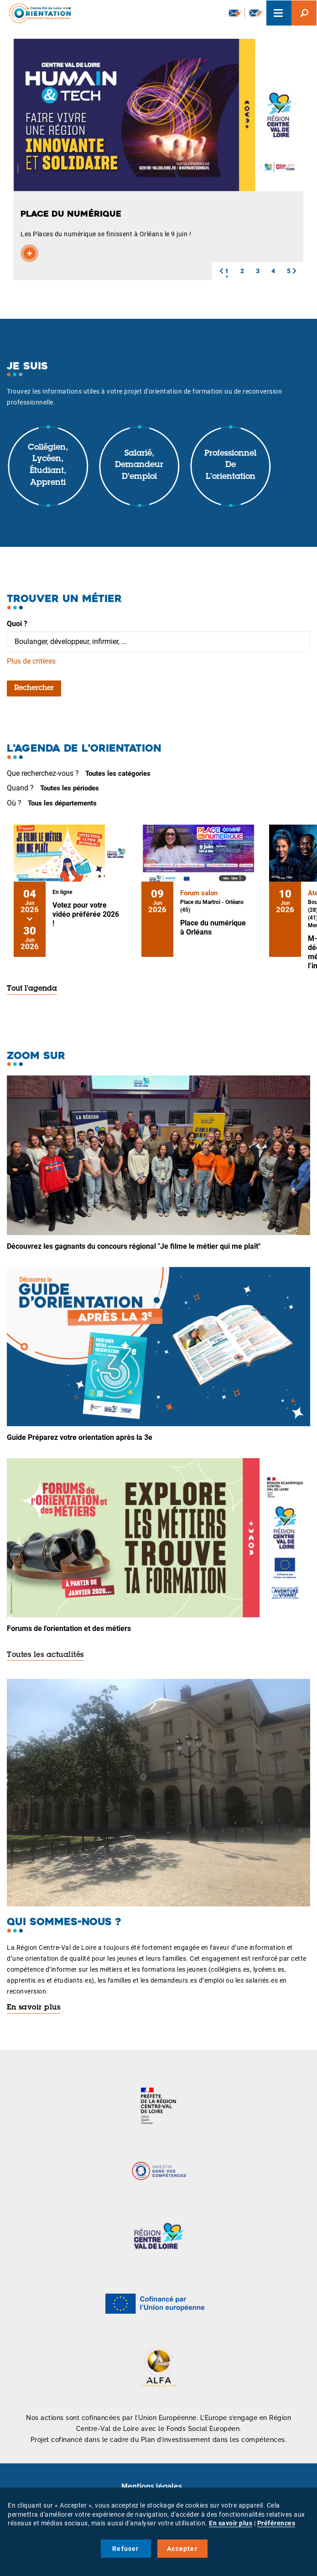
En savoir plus (33, 2007)
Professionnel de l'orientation (230, 465)
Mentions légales (151, 2486)
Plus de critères (31, 661)
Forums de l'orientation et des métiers (69, 1628)
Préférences (276, 2523)
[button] (221, 271)
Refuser (125, 2548)
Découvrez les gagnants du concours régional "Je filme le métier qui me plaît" (133, 1246)
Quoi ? (17, 623)
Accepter (182, 2548)
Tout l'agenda (32, 988)
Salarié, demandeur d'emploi (139, 465)
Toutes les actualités (45, 1655)
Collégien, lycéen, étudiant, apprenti (48, 465)
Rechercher (34, 688)
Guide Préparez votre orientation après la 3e (79, 1437)
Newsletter (235, 13)
